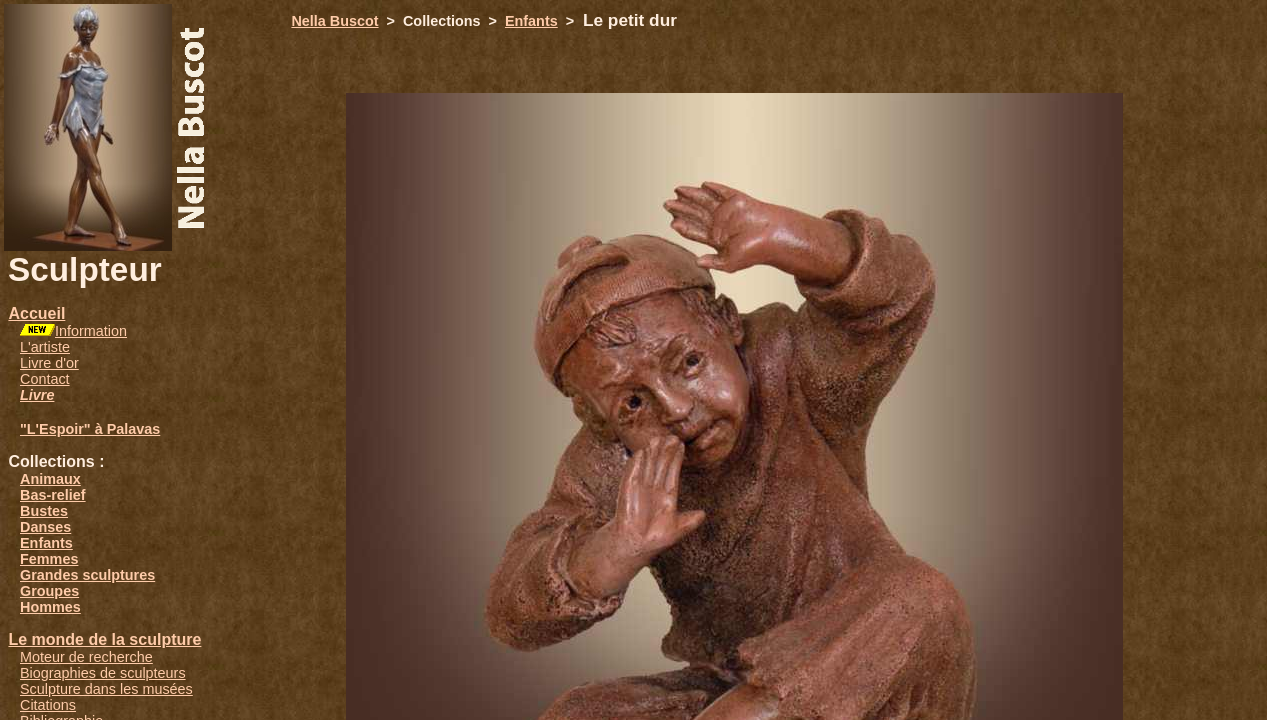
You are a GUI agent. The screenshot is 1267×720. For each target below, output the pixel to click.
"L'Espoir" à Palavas (90, 429)
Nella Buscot (334, 21)
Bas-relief (53, 495)
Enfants (46, 543)
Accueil (36, 313)
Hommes (50, 607)
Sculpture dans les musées (106, 689)
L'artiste (45, 347)
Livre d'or (49, 363)
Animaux (50, 479)
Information (91, 331)
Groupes (49, 591)
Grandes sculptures (87, 575)
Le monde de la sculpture (104, 639)
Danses (45, 527)
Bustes (44, 511)
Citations (48, 705)
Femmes (49, 559)
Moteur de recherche (86, 657)
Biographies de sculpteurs (103, 673)
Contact (45, 379)
